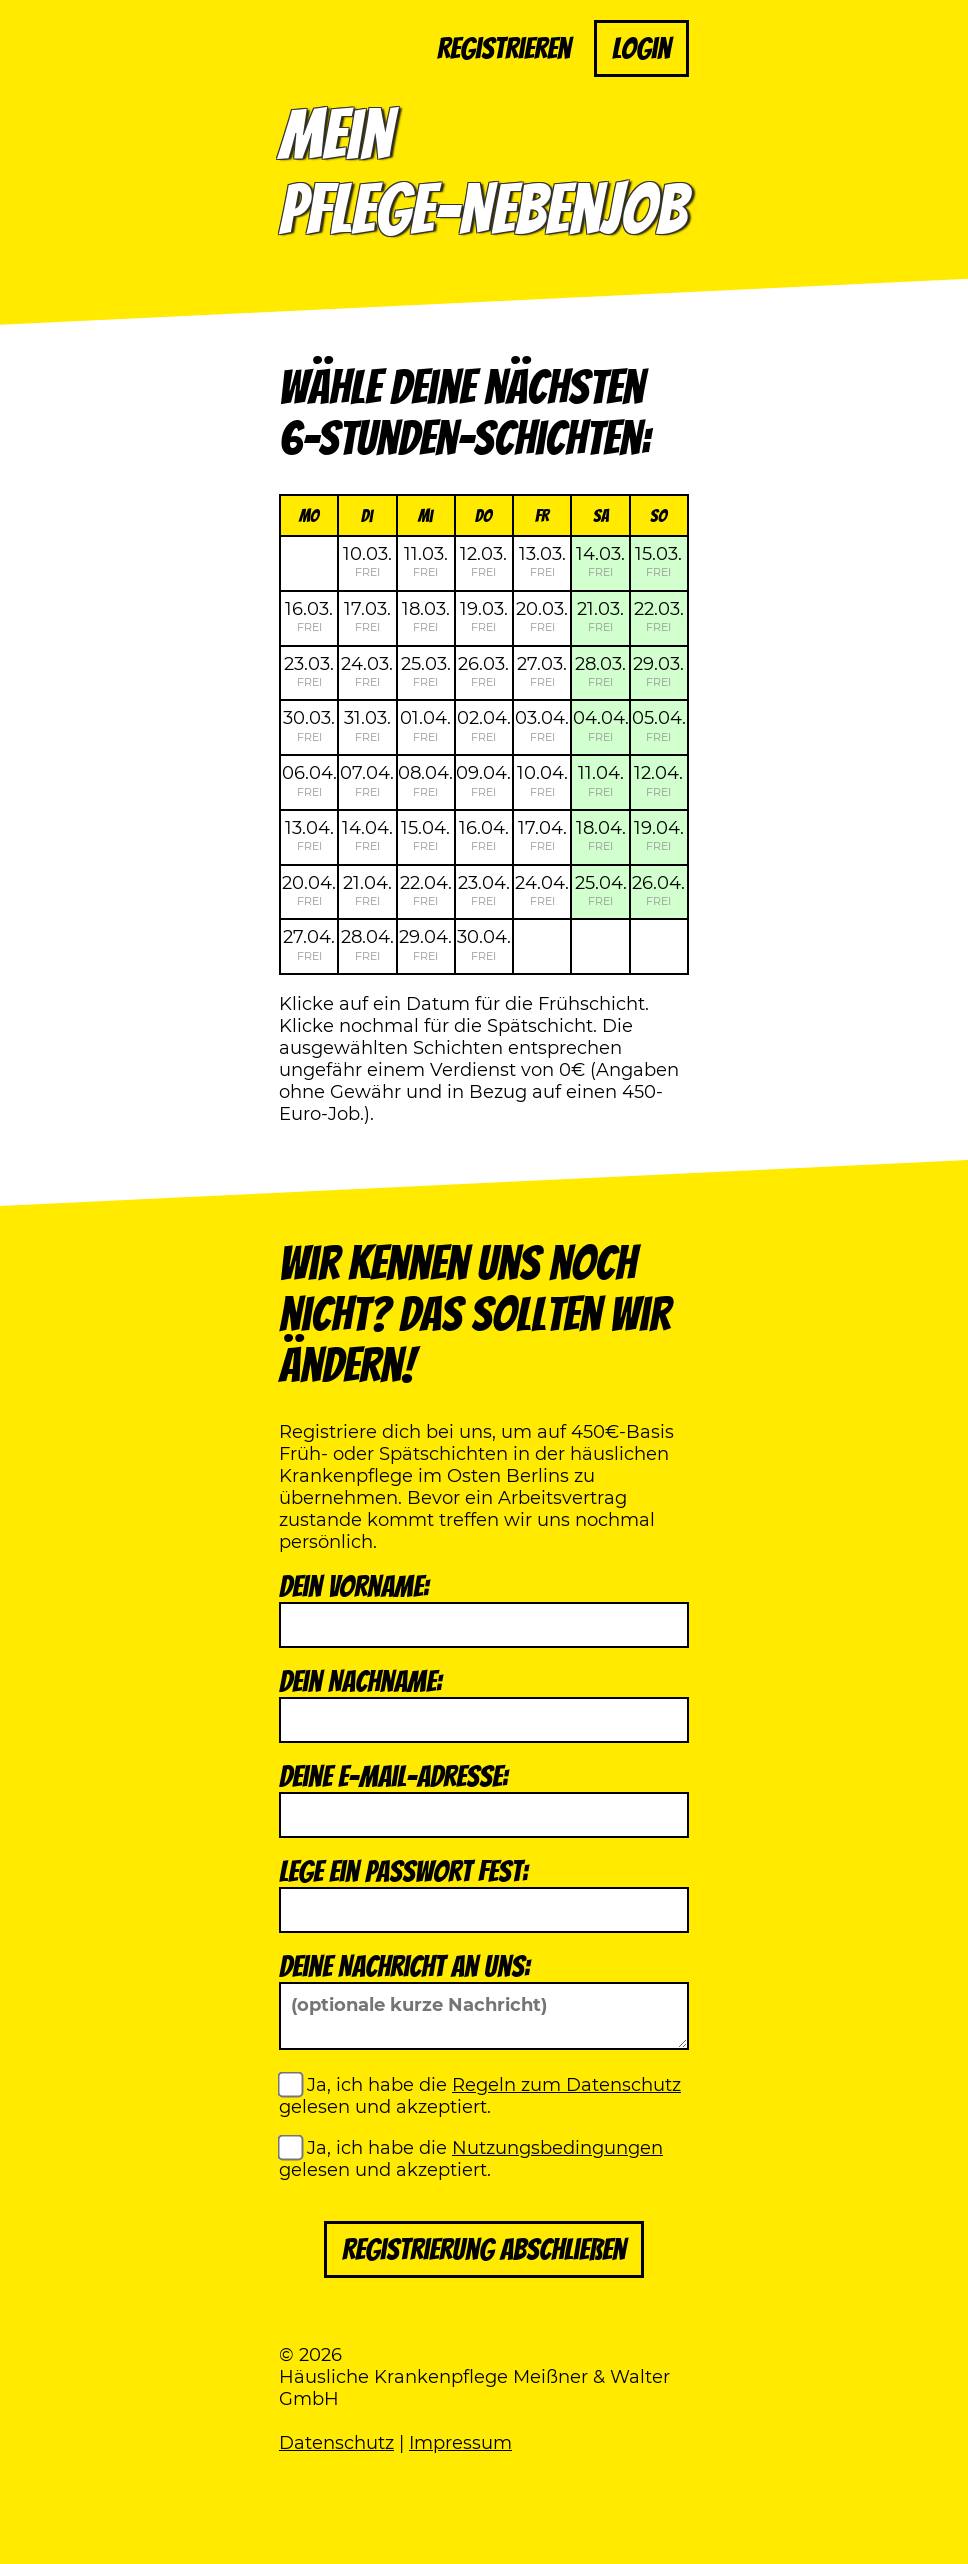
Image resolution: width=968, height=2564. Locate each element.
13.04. (309, 835)
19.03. (484, 616)
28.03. (600, 671)
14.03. (600, 561)
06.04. (309, 780)
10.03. (367, 561)
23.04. (484, 890)
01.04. (425, 725)
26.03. (483, 671)
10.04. (542, 780)
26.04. (658, 890)
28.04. (367, 944)
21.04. (367, 890)
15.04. (425, 835)
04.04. (601, 725)
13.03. (542, 561)
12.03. (483, 561)
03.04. (542, 725)
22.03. (659, 616)
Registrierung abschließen (484, 2249)
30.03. (309, 725)
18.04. (601, 835)
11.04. (601, 780)
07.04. (367, 780)
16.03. (309, 616)
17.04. (542, 835)
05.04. (659, 725)
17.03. (367, 616)
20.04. (309, 890)
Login (641, 48)
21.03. (600, 616)
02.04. (484, 725)
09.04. (483, 780)
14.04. (367, 835)
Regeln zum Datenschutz (566, 2085)
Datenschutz (336, 2443)
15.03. (658, 561)
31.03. (367, 725)
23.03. (309, 671)
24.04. (542, 890)
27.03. (542, 671)
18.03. (426, 616)
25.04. (601, 890)
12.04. (658, 780)
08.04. (425, 780)
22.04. (426, 890)
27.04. (309, 944)
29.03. (658, 671)
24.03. (367, 671)
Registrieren (504, 48)
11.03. (426, 561)
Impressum (460, 2443)
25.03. (426, 671)
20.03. (542, 616)
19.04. (659, 835)
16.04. (484, 835)
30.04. (484, 944)
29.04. (425, 944)
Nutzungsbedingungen (557, 2148)
